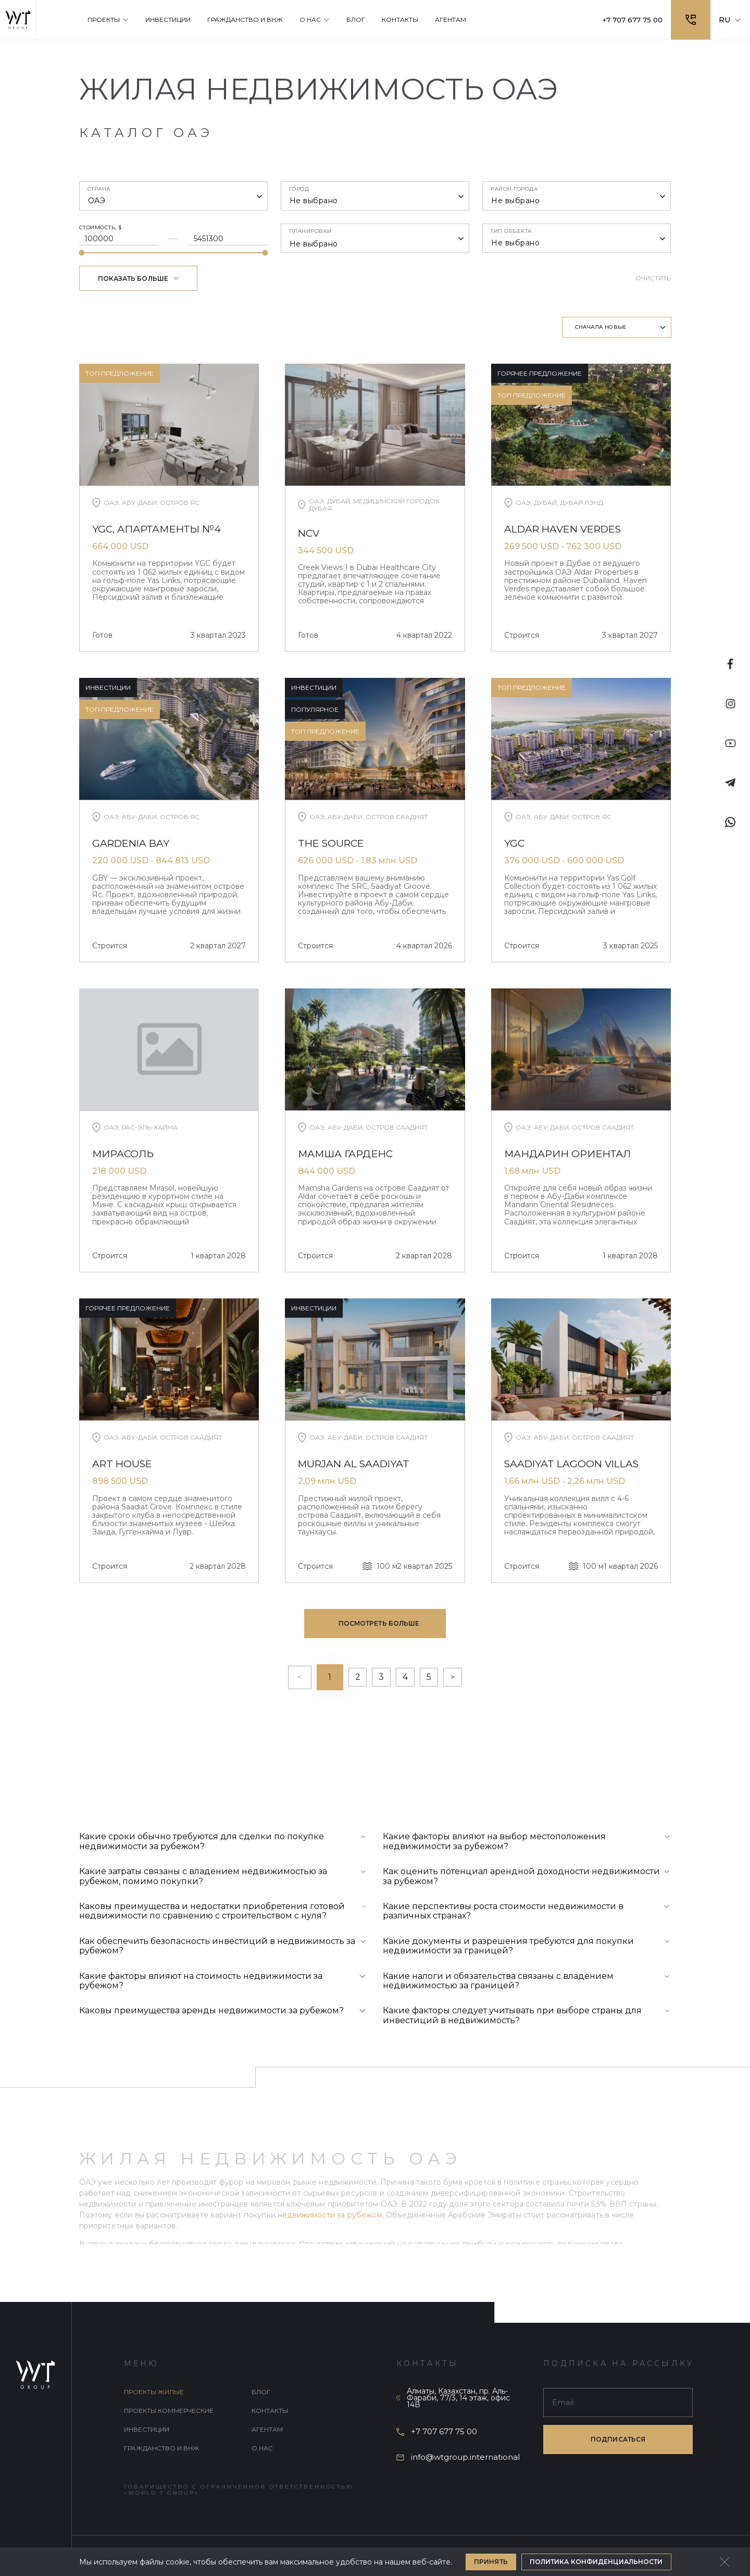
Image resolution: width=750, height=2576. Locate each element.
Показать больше (138, 278)
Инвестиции (146, 2430)
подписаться (618, 2440)
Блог (261, 2393)
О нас (262, 2449)
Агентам (267, 2430)
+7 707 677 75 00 (629, 19)
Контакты (270, 2412)
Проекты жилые (154, 2393)
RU (730, 19)
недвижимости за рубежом (330, 2221)
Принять (491, 2562)
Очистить (653, 278)
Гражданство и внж (161, 2449)
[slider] (82, 253)
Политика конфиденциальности (596, 2562)
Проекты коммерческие (169, 2412)
